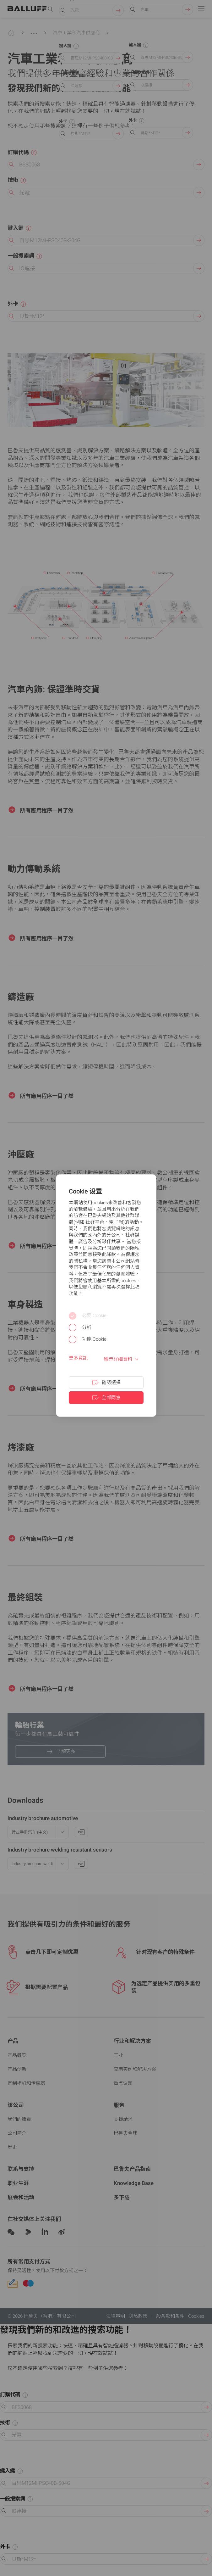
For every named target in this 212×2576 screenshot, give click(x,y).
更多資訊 (78, 1358)
